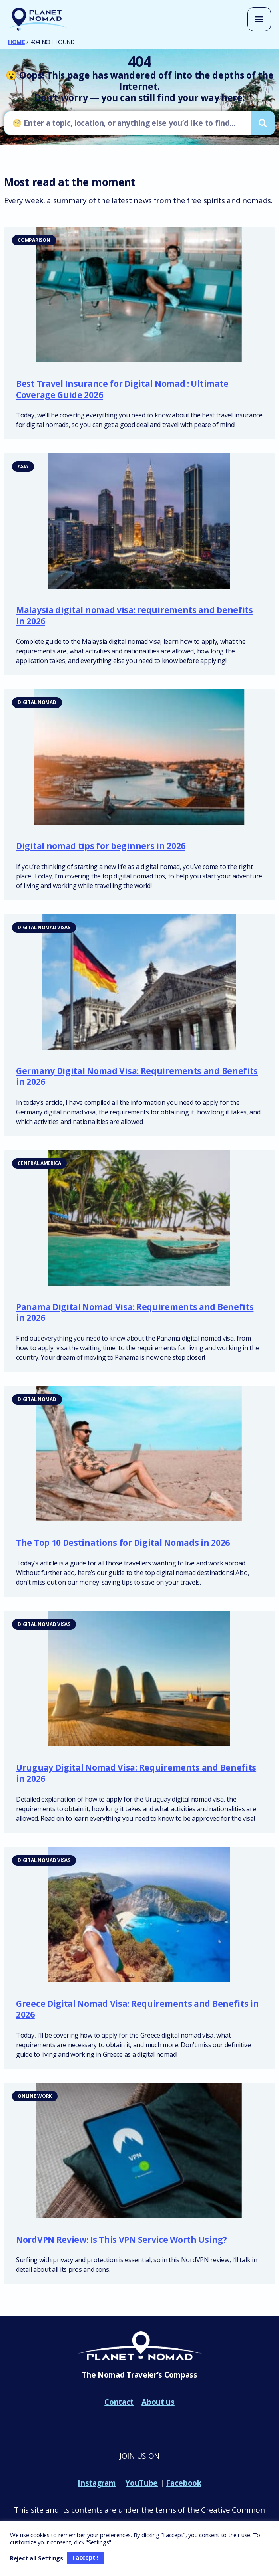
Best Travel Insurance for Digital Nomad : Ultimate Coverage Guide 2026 (122, 391)
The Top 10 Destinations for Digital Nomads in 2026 (123, 1545)
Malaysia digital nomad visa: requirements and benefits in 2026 (134, 618)
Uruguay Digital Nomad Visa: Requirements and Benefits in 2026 (136, 1776)
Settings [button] (50, 2558)
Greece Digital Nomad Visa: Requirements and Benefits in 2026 (137, 2011)
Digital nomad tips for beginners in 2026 (100, 848)
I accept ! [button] (85, 2557)
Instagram (97, 2485)
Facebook (183, 2485)
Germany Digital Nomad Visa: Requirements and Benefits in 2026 (137, 1079)
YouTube (142, 2485)
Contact (119, 2404)
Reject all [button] (23, 2558)
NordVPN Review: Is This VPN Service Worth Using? (121, 2242)
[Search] (263, 125)
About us (158, 2404)
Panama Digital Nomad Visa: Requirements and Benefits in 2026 (134, 1315)
